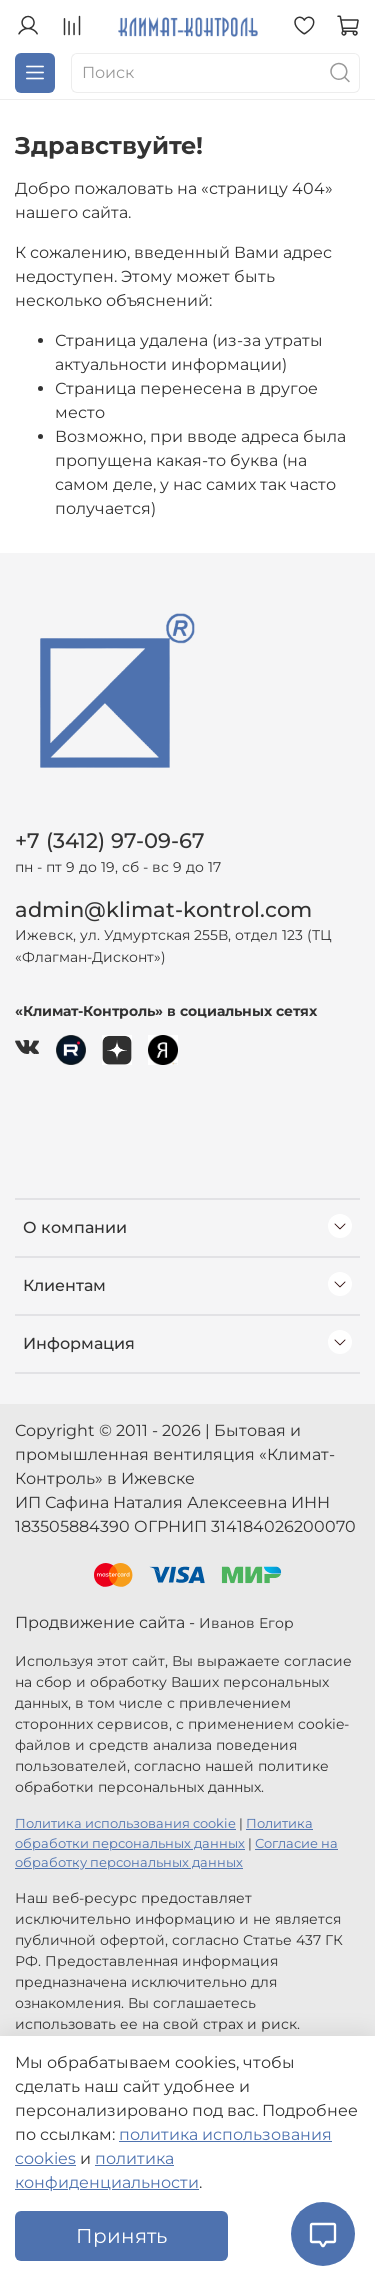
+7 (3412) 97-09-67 (110, 840)
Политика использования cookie (125, 1823)
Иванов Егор (246, 1623)
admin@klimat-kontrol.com (163, 909)
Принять (121, 2236)
